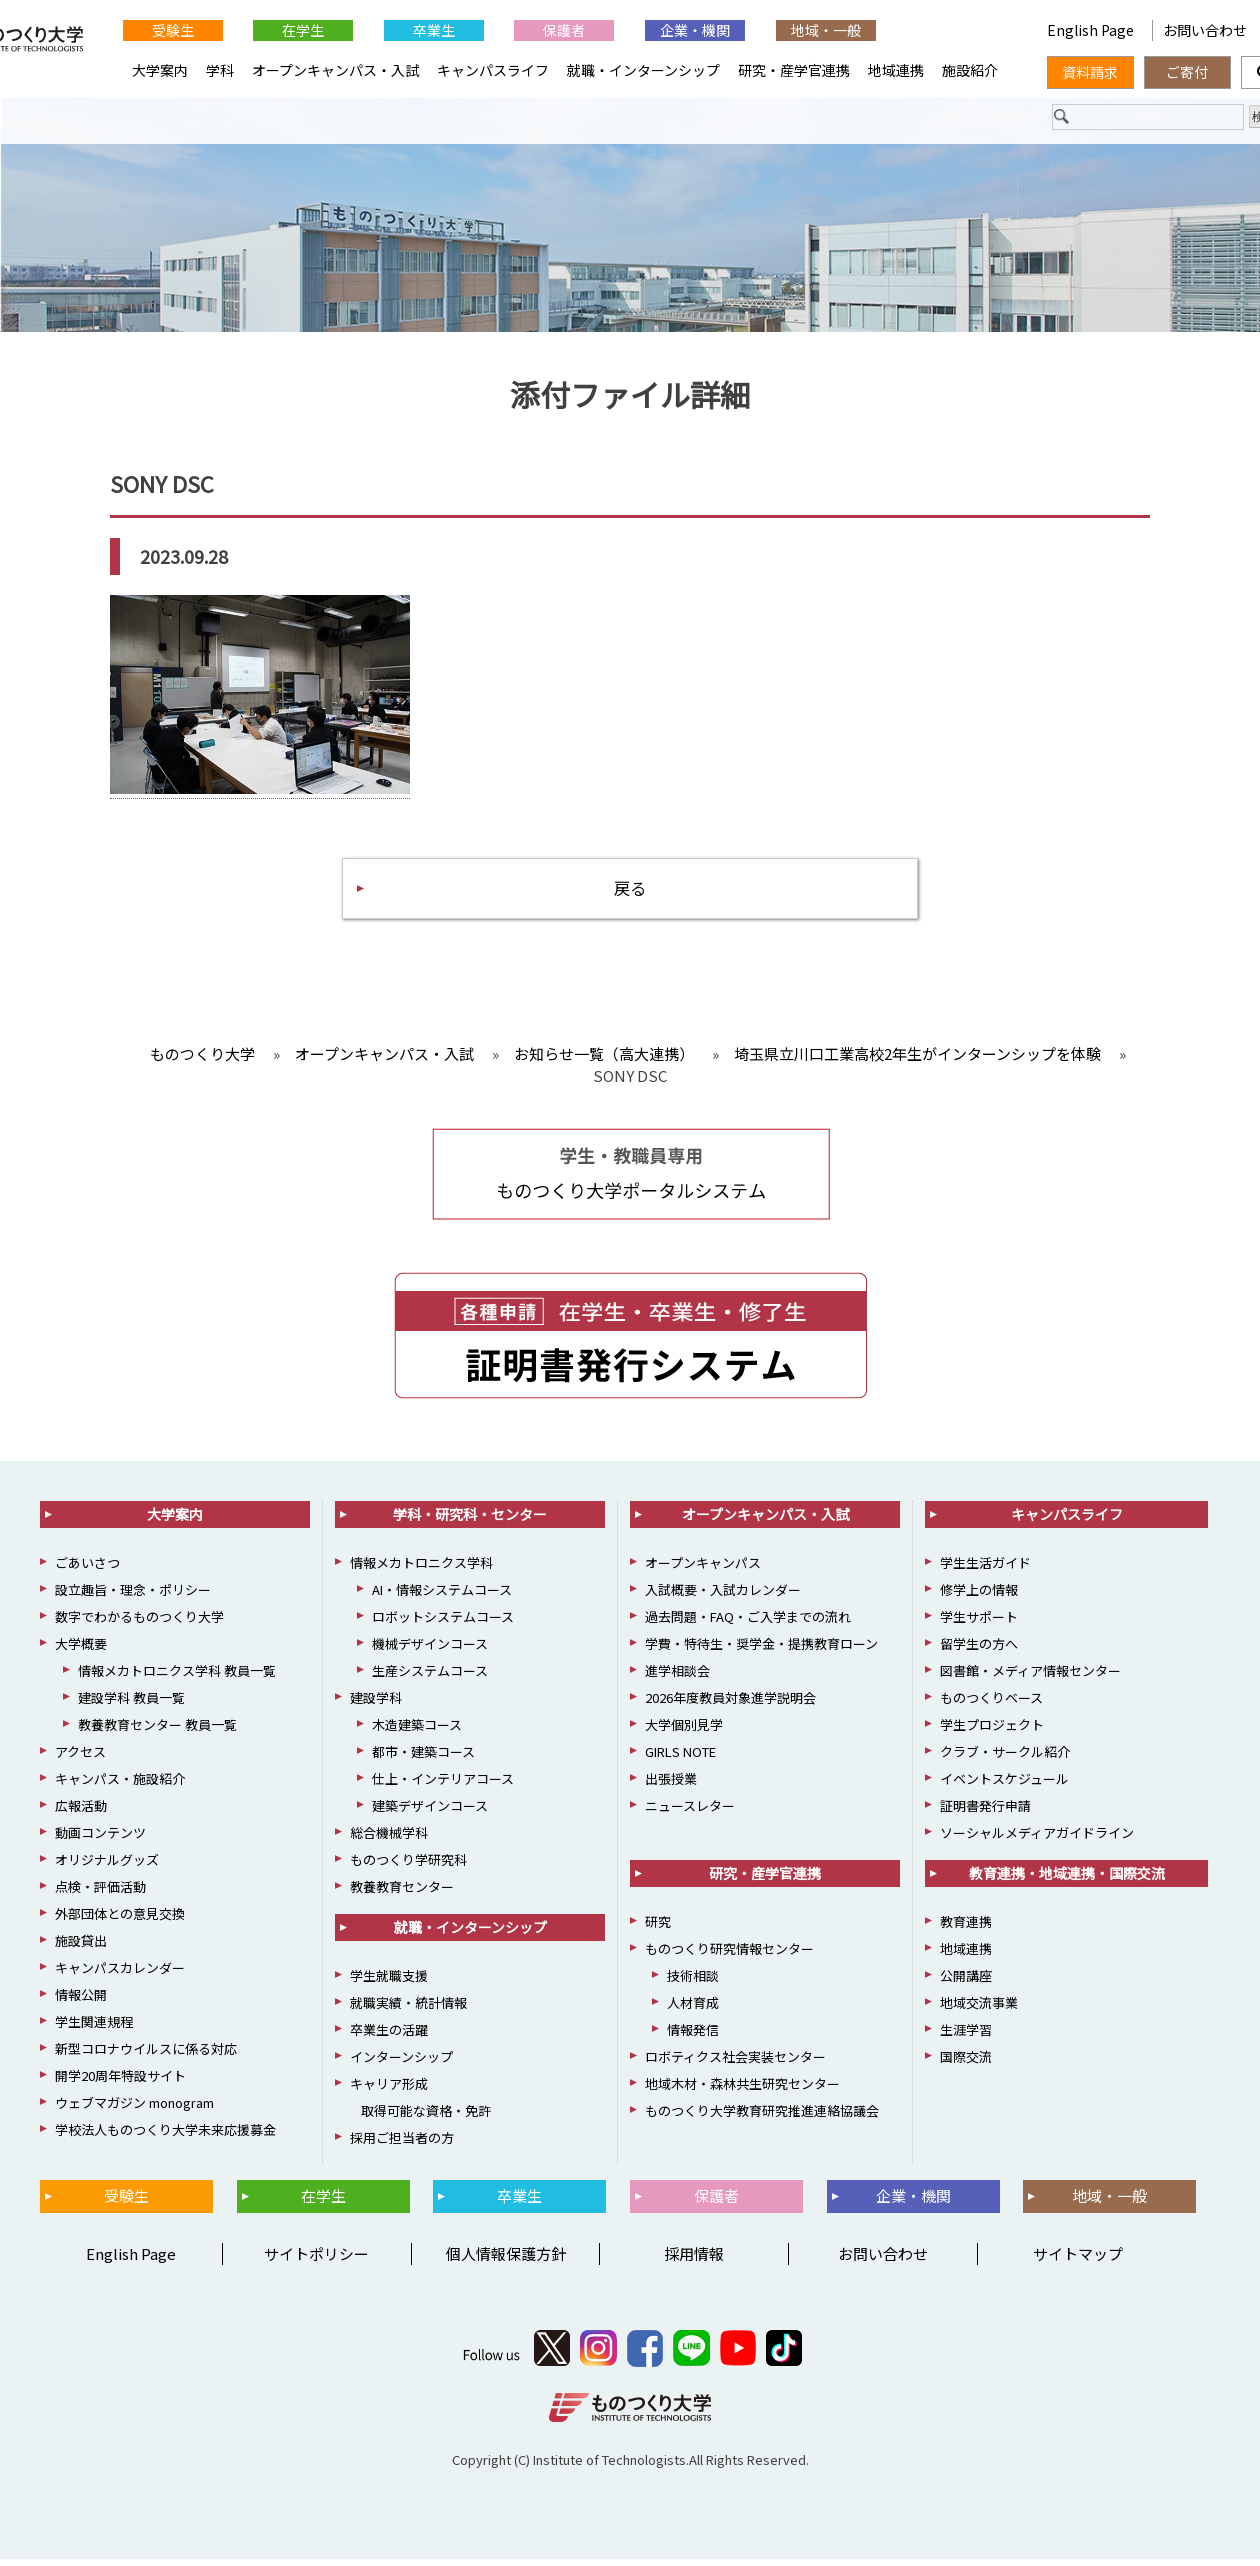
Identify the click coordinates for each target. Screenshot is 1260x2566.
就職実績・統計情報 (408, 2009)
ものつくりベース (991, 1704)
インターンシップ (401, 2063)
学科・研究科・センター (470, 1521)
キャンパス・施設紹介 (120, 1785)
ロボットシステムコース (443, 1623)
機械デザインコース (430, 1650)
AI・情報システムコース (442, 1596)
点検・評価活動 (100, 1893)
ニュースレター (690, 1812)
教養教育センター (402, 1893)
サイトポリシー (316, 2260)
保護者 (564, 30)
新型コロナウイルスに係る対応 (146, 2055)
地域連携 (896, 70)
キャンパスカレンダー (120, 1974)
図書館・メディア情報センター (1030, 1677)
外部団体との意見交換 (120, 1920)
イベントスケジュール (1004, 1785)
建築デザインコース (430, 1812)
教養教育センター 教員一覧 (157, 1731)
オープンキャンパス (703, 1569)
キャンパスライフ (493, 70)
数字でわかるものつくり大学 (139, 1623)
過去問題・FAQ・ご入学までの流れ (748, 1623)
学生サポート (979, 1623)
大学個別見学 (684, 1731)
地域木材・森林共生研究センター (742, 2090)
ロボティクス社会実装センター (735, 2063)
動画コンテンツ (100, 1839)
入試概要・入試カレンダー (723, 1596)
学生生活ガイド (985, 1569)
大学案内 (160, 70)
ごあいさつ (87, 1569)
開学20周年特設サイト (120, 2082)
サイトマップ (1078, 2260)
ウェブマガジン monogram (134, 2109)
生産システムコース (430, 1677)
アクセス (80, 1758)
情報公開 (81, 2001)
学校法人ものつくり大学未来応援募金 (165, 2136)
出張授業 (671, 1785)
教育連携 (966, 1928)
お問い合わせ (883, 2260)
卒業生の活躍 (389, 2036)
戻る (630, 892)
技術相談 (693, 1982)
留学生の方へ (979, 1650)
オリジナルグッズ (107, 1866)
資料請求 (1090, 72)
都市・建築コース (423, 1758)
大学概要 (81, 1650)
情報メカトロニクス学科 (421, 1569)
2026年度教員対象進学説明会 (730, 1704)
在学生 (303, 30)
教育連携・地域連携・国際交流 (1067, 1880)
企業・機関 (695, 30)
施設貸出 (81, 1947)
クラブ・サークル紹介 (1005, 1758)
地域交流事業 (979, 2009)
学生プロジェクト (992, 1731)
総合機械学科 (389, 1839)
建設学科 (376, 1704)
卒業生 (434, 30)
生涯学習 (966, 2036)
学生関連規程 (94, 2028)
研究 (658, 1928)
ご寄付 (1187, 72)
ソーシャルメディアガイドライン (1037, 1839)
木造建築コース (417, 1731)
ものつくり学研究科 (408, 1866)
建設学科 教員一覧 (131, 1704)
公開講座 (966, 1982)
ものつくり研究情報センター (729, 1955)
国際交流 (966, 2063)
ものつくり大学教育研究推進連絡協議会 (762, 2117)
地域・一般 (826, 30)
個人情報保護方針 (506, 2260)
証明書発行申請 (985, 1812)
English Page (1092, 30)
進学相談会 (677, 1677)
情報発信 (693, 2036)
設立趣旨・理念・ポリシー (133, 1596)
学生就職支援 (389, 1982)
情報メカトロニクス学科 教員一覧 (177, 1677)
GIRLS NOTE (680, 1758)
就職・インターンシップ (643, 70)
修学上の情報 (979, 1596)
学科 (220, 70)
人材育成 (693, 2009)
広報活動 (81, 1812)
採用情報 (694, 2260)
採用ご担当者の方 (402, 2144)
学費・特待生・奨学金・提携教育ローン (761, 1650)
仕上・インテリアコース (443, 1785)
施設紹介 (970, 70)
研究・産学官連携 (794, 70)
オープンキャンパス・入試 (335, 70)
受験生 (173, 30)
